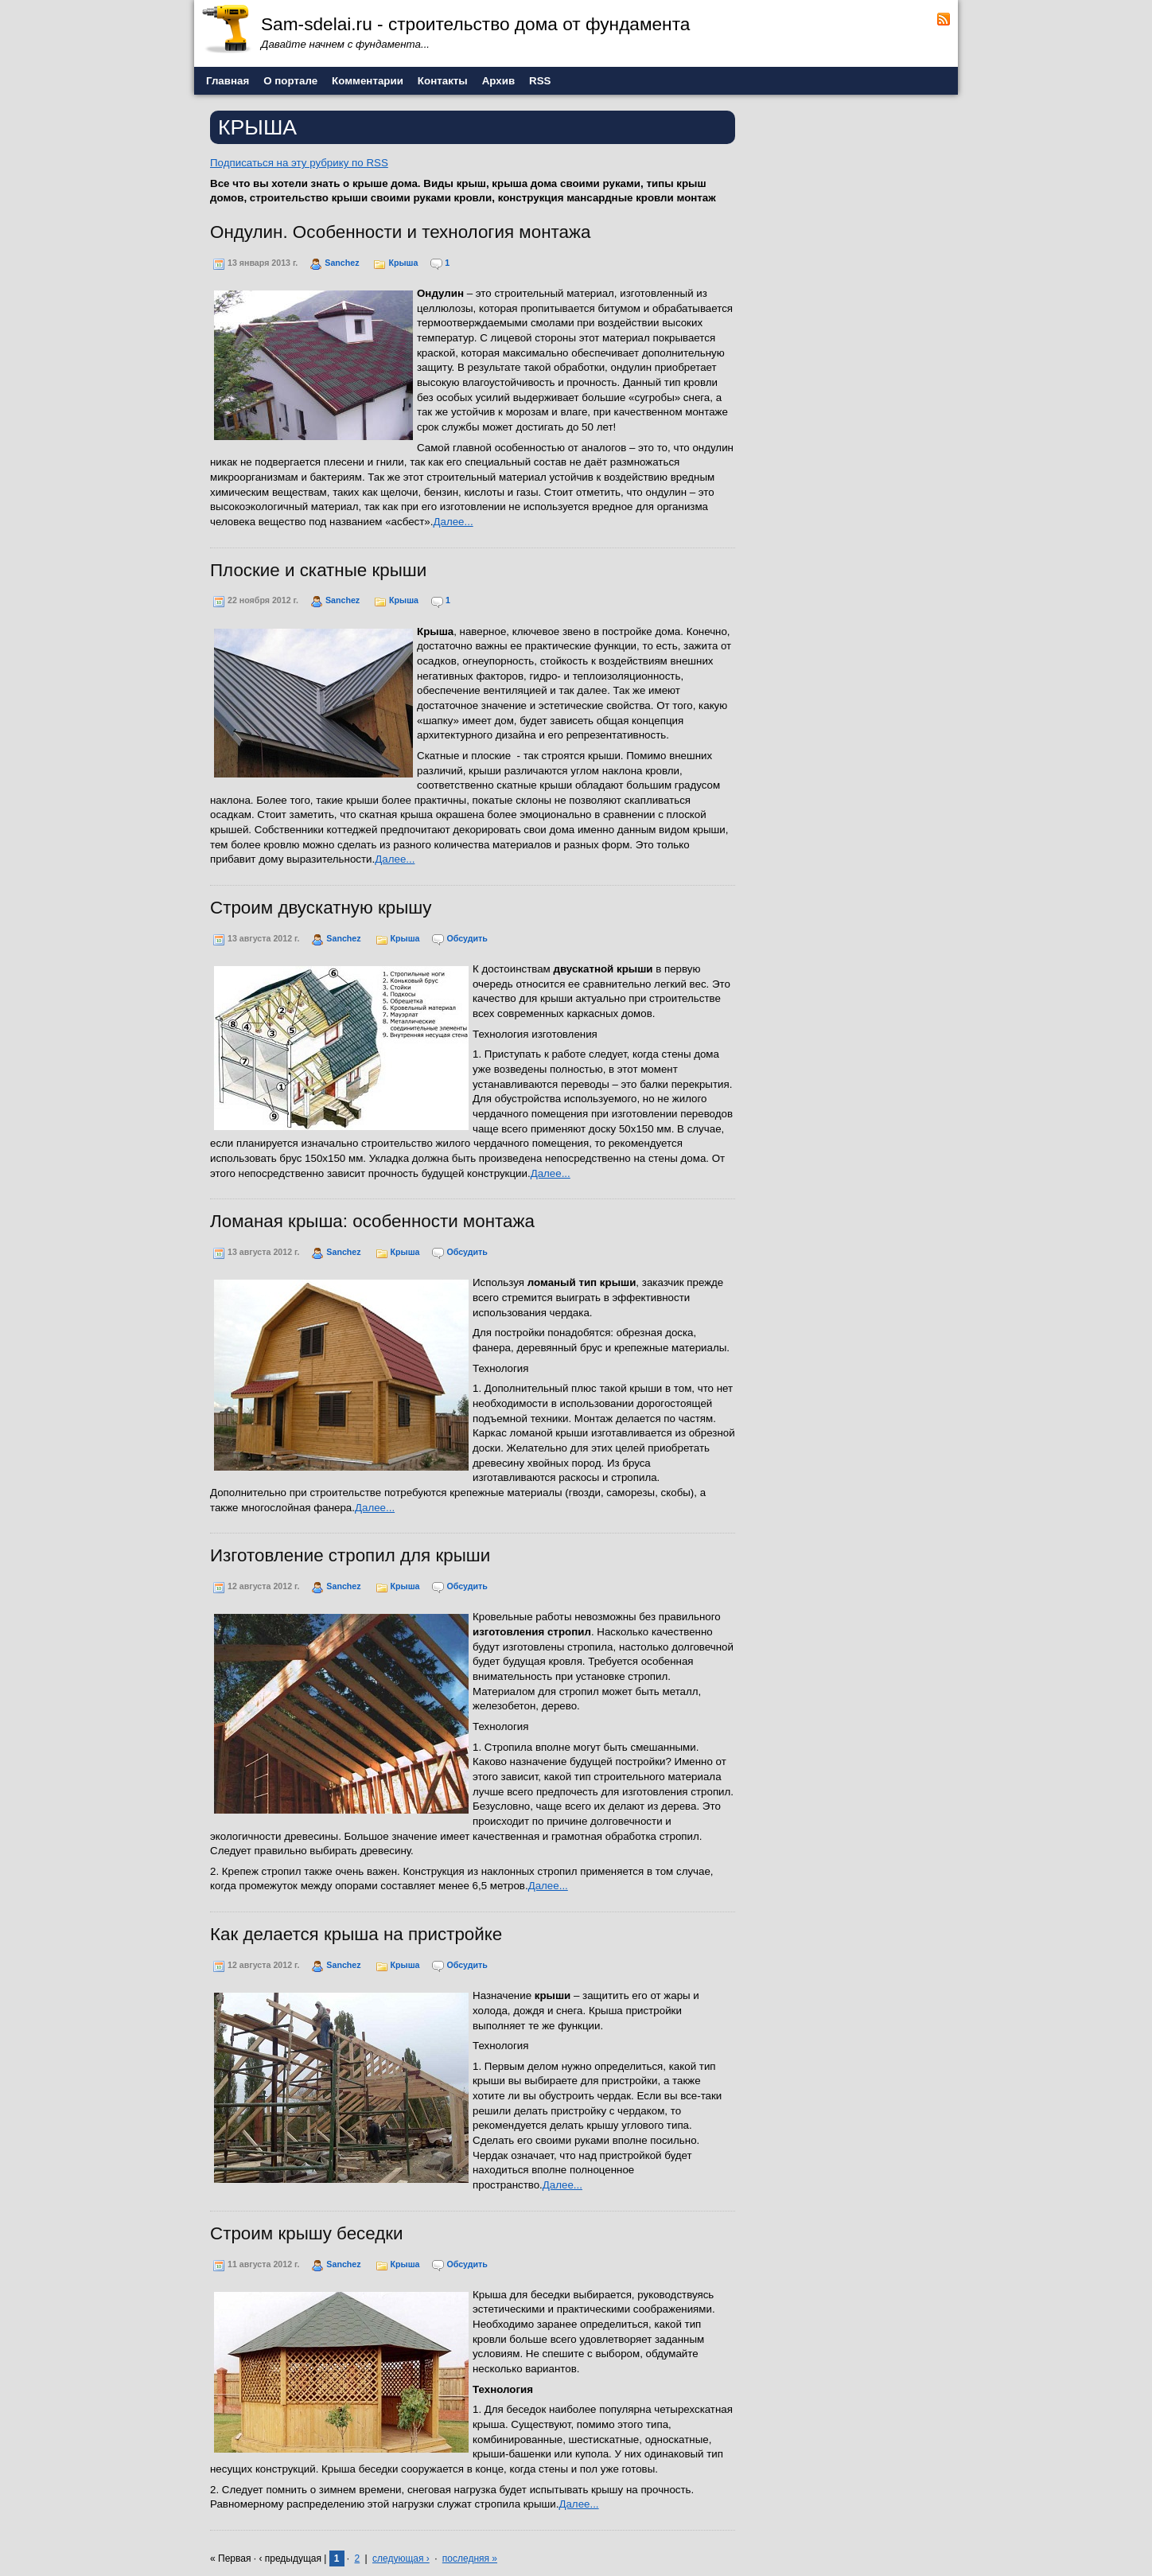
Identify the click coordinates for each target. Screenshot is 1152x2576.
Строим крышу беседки (306, 2233)
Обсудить (466, 938)
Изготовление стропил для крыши (350, 1555)
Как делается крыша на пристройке (356, 1934)
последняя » (469, 2558)
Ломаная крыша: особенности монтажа (372, 1221)
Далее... (453, 522)
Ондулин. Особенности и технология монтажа (400, 232)
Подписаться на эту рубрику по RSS (299, 163)
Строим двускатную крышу (320, 908)
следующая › (401, 2558)
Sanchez (342, 262)
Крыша (403, 262)
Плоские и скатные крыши (318, 570)
